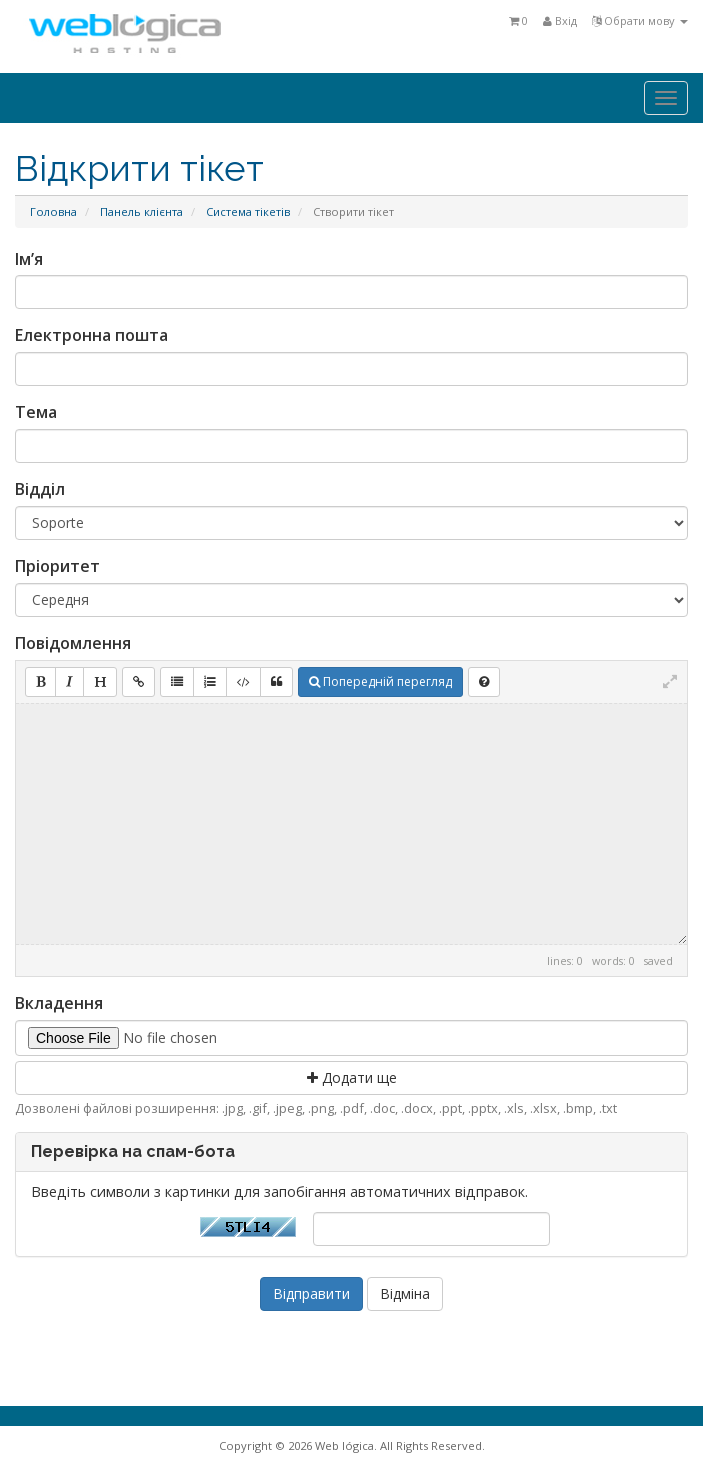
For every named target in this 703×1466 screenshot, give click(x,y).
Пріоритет (57, 566)
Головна (53, 211)
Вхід (560, 20)
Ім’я (29, 259)
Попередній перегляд (380, 681)
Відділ (40, 489)
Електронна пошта (91, 335)
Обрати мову (640, 20)
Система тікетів (248, 211)
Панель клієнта (141, 211)
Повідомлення (73, 643)
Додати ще (352, 1077)
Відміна (405, 1293)
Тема (36, 412)
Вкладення (59, 1003)
